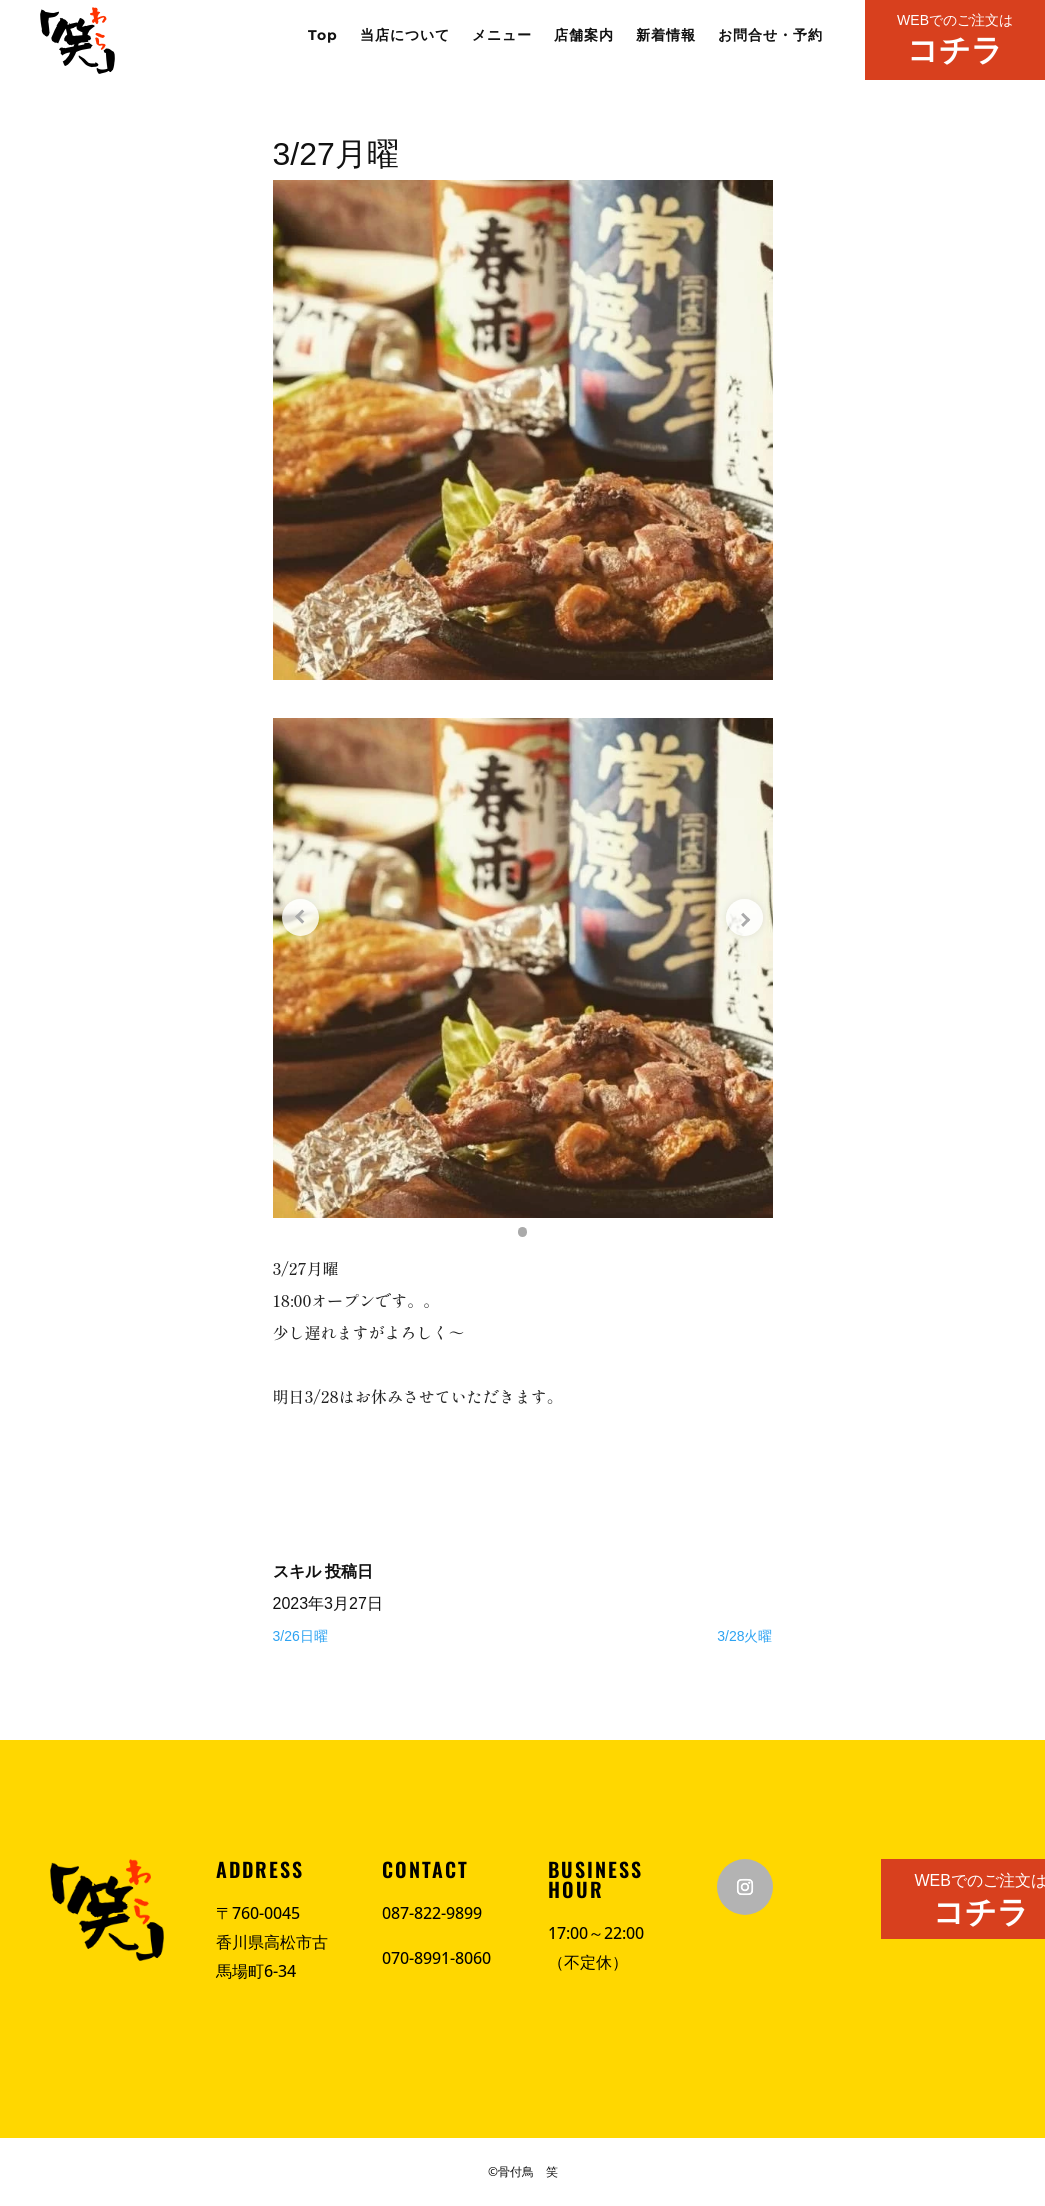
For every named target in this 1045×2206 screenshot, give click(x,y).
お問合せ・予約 (770, 36)
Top (323, 36)
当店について (405, 36)
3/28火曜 (744, 1636)
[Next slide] (743, 918)
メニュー (502, 36)
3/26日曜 (300, 1636)
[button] (523, 1232)
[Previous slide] (303, 918)
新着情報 (666, 36)
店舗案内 (584, 36)
